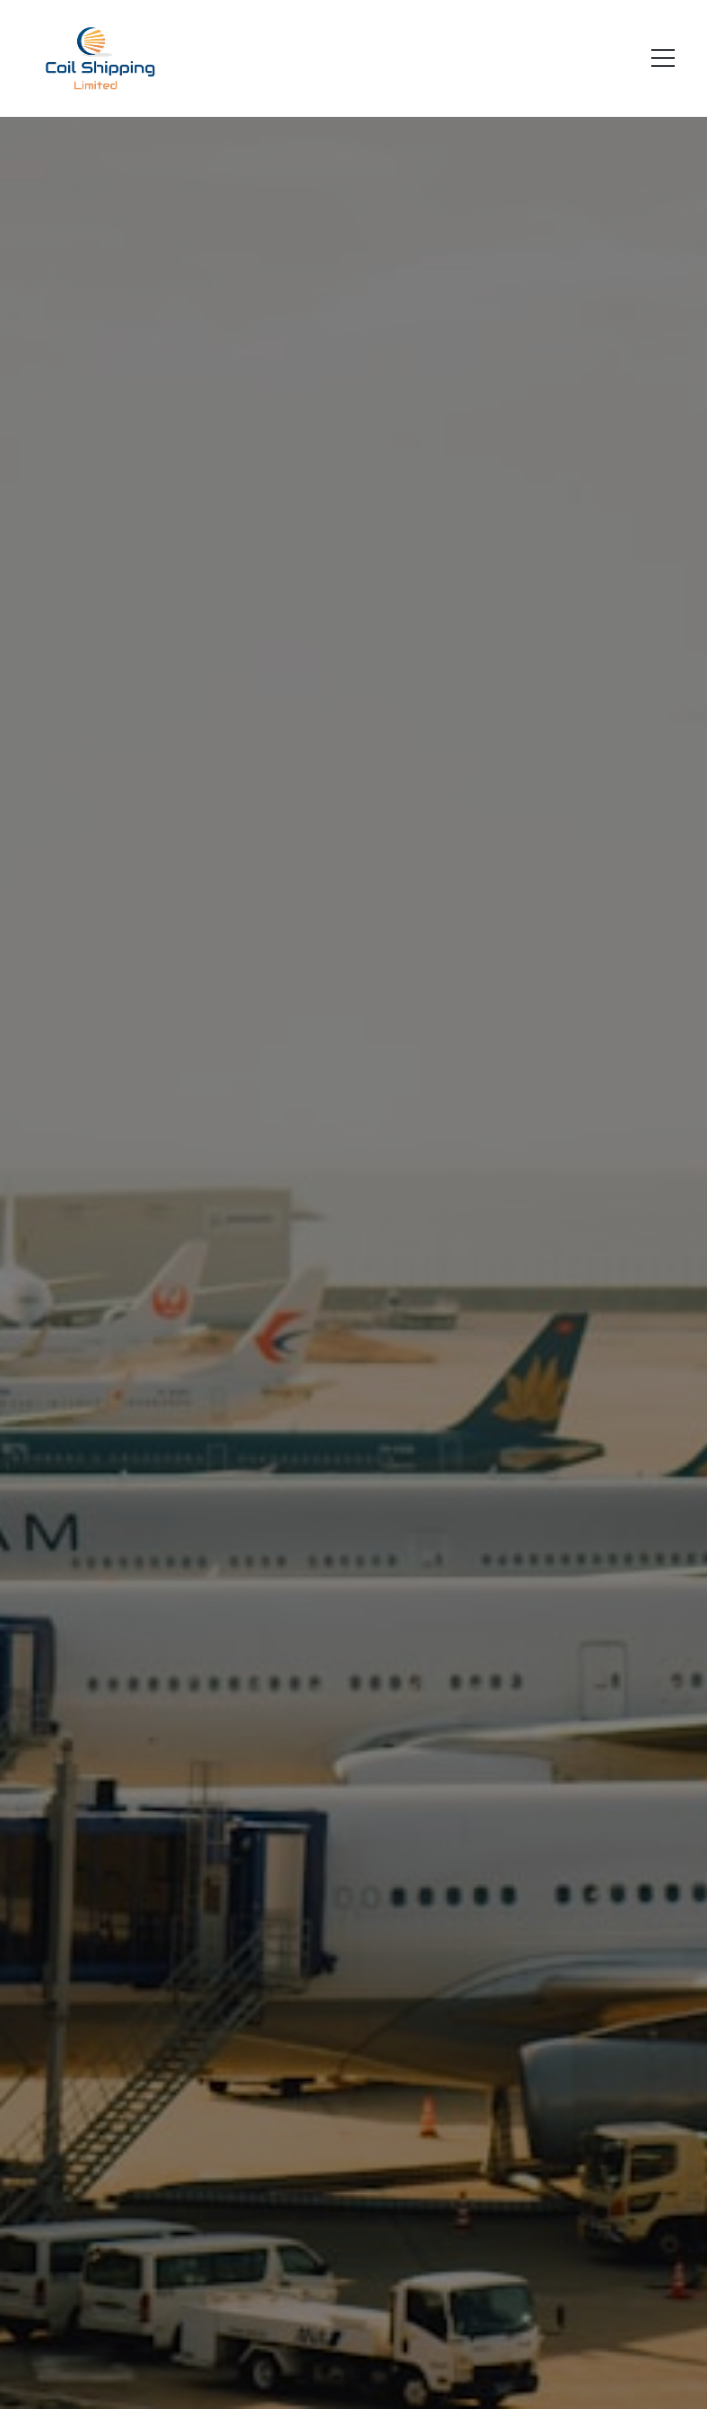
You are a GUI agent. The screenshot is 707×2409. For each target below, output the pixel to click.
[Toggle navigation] (663, 58)
